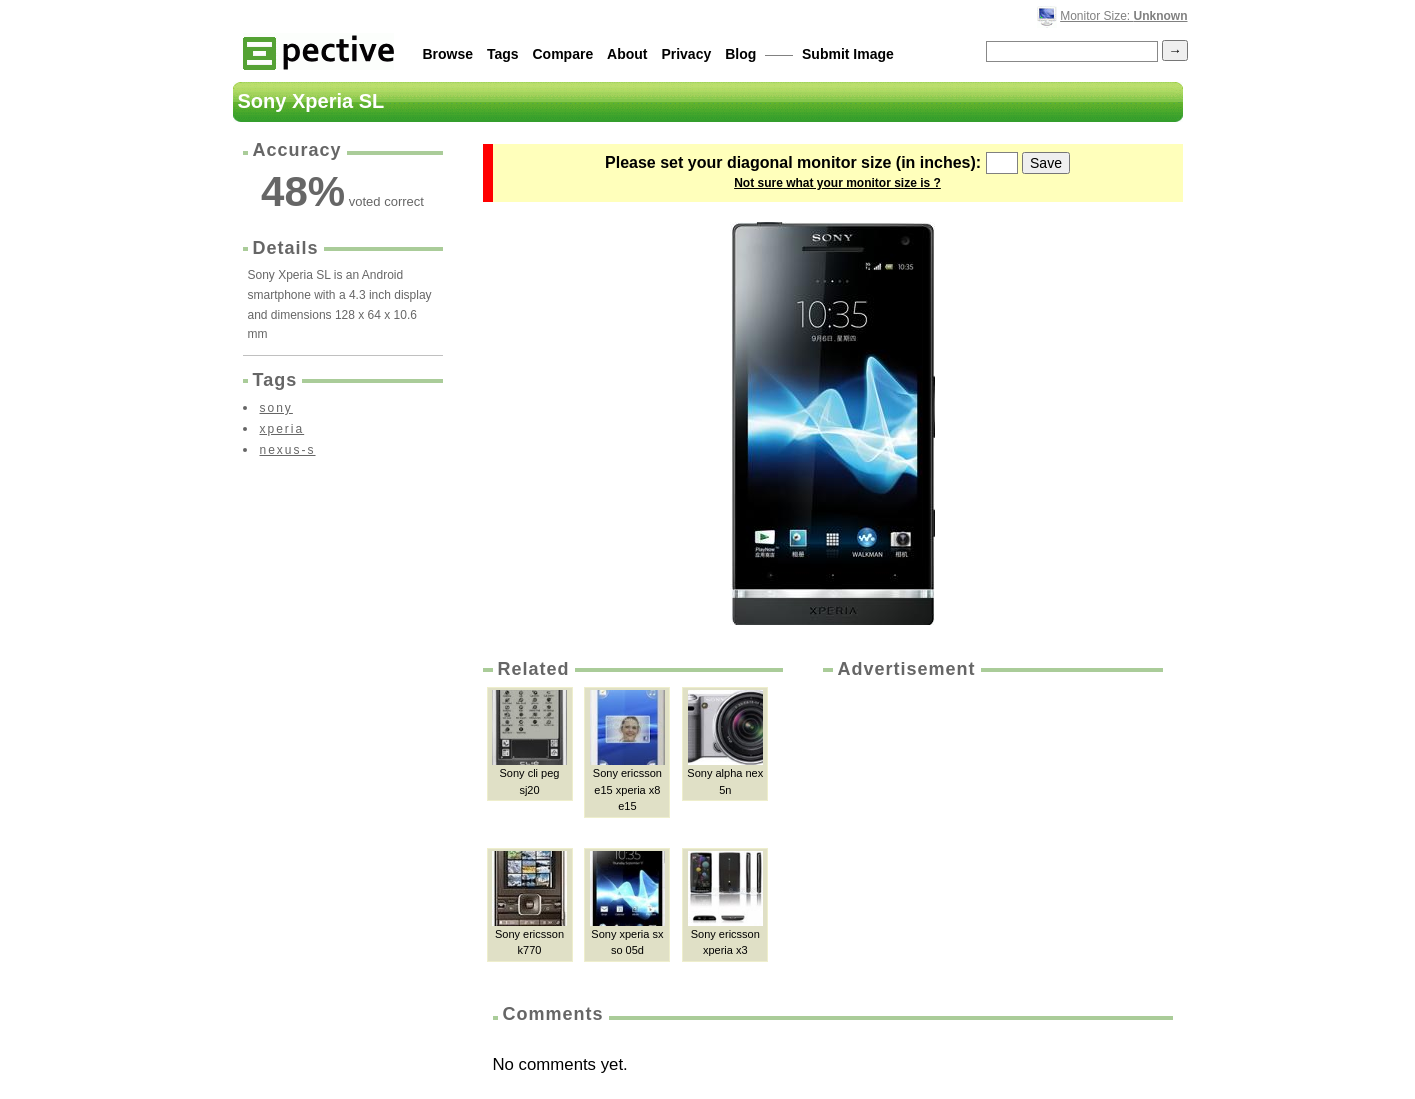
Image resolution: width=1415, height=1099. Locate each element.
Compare (563, 54)
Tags (503, 54)
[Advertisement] (991, 832)
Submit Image (848, 54)
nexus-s (288, 450)
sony (276, 408)
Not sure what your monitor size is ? (837, 183)
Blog (740, 54)
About (627, 54)
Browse (448, 54)
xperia (282, 429)
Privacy (686, 54)
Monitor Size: (1123, 16)
